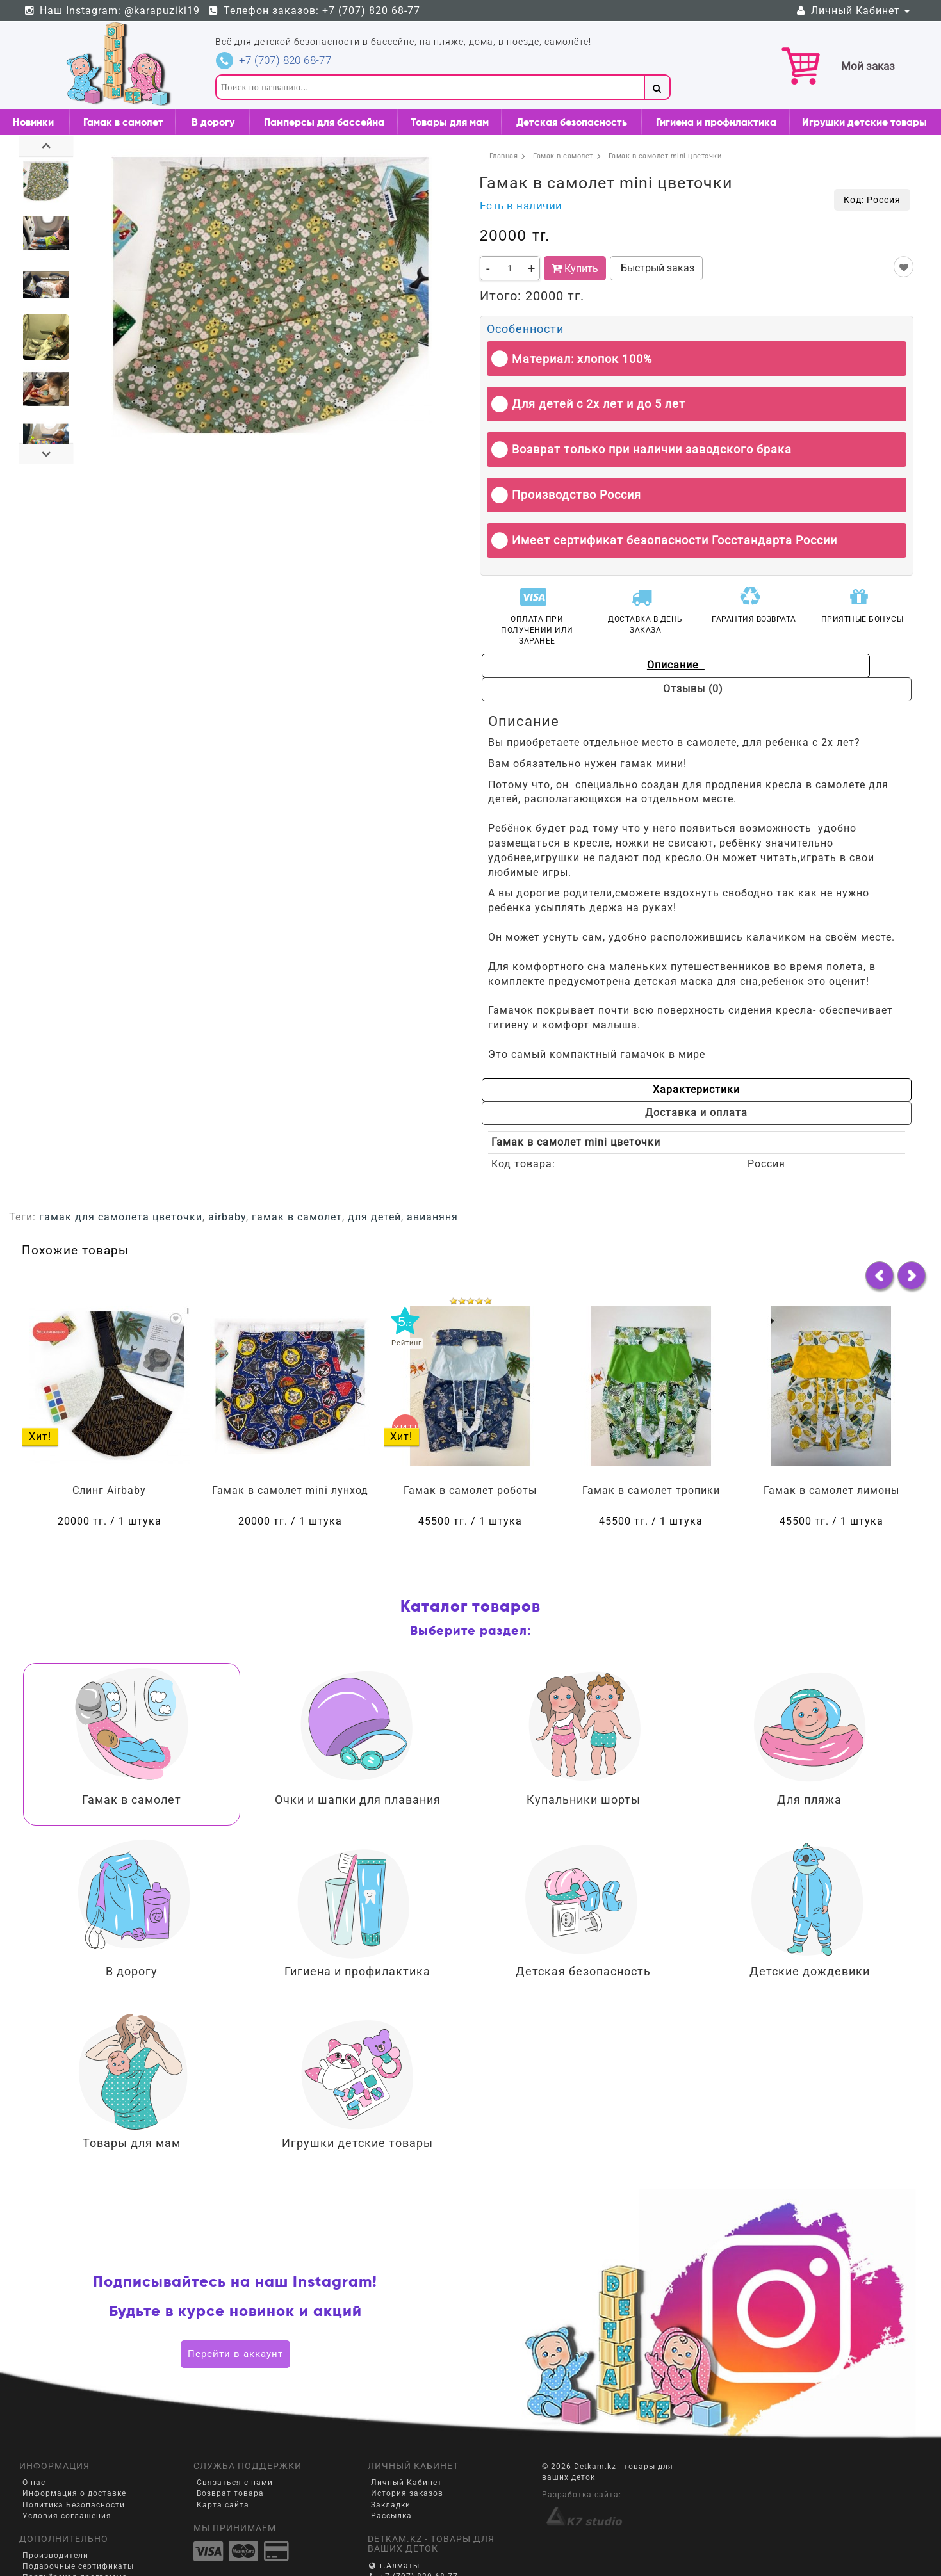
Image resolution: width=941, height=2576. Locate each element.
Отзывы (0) (805, 665)
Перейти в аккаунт (235, 2306)
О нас (33, 2435)
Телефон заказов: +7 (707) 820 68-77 (314, 10)
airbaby (227, 1169)
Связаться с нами (235, 2435)
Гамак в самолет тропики (651, 1443)
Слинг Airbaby (109, 1443)
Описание (588, 665)
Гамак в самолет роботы (470, 1443)
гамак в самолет (297, 1169)
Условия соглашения (66, 2468)
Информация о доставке (74, 2446)
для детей (374, 1169)
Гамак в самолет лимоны (831, 1443)
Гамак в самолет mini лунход (290, 1443)
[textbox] (429, 87)
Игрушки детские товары (864, 122)
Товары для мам (450, 122)
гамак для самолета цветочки (120, 1169)
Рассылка (391, 2468)
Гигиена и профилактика (716, 122)
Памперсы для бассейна (324, 122)
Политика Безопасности (73, 2457)
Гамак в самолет (123, 122)
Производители (55, 2508)
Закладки (391, 2457)
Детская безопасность (571, 122)
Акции (35, 2541)
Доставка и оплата (801, 1066)
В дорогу (213, 122)
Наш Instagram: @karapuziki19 (111, 10)
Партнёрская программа (74, 2530)
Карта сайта (223, 2457)
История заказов (407, 2446)
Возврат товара (230, 2446)
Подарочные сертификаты (78, 2519)
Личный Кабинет (852, 10)
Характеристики (584, 1066)
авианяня (432, 1169)
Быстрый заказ (656, 268)
